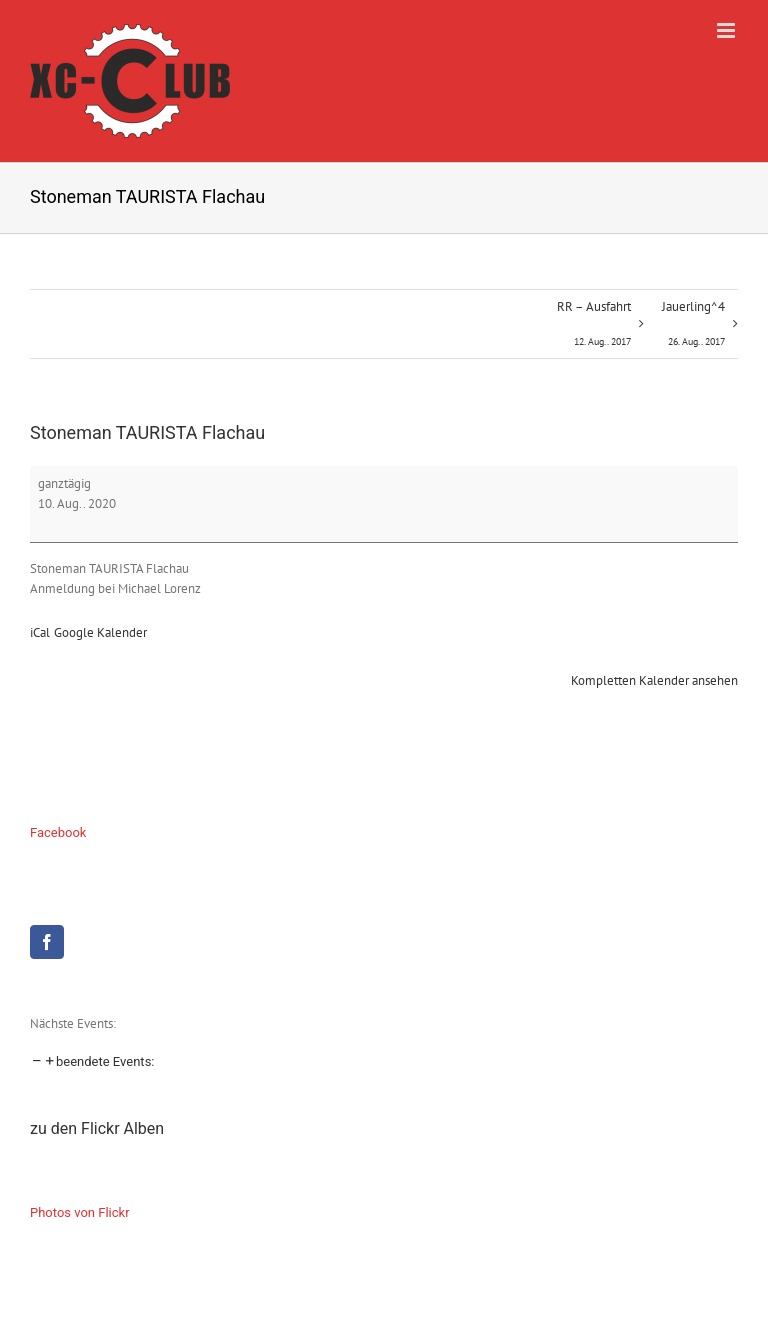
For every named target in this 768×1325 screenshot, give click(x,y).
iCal (40, 632)
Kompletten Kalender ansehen (654, 680)
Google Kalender (100, 632)
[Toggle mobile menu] (727, 30)
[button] (92, 1061)
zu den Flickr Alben (97, 1128)
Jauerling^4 (693, 328)
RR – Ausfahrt (594, 328)
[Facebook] (47, 942)
